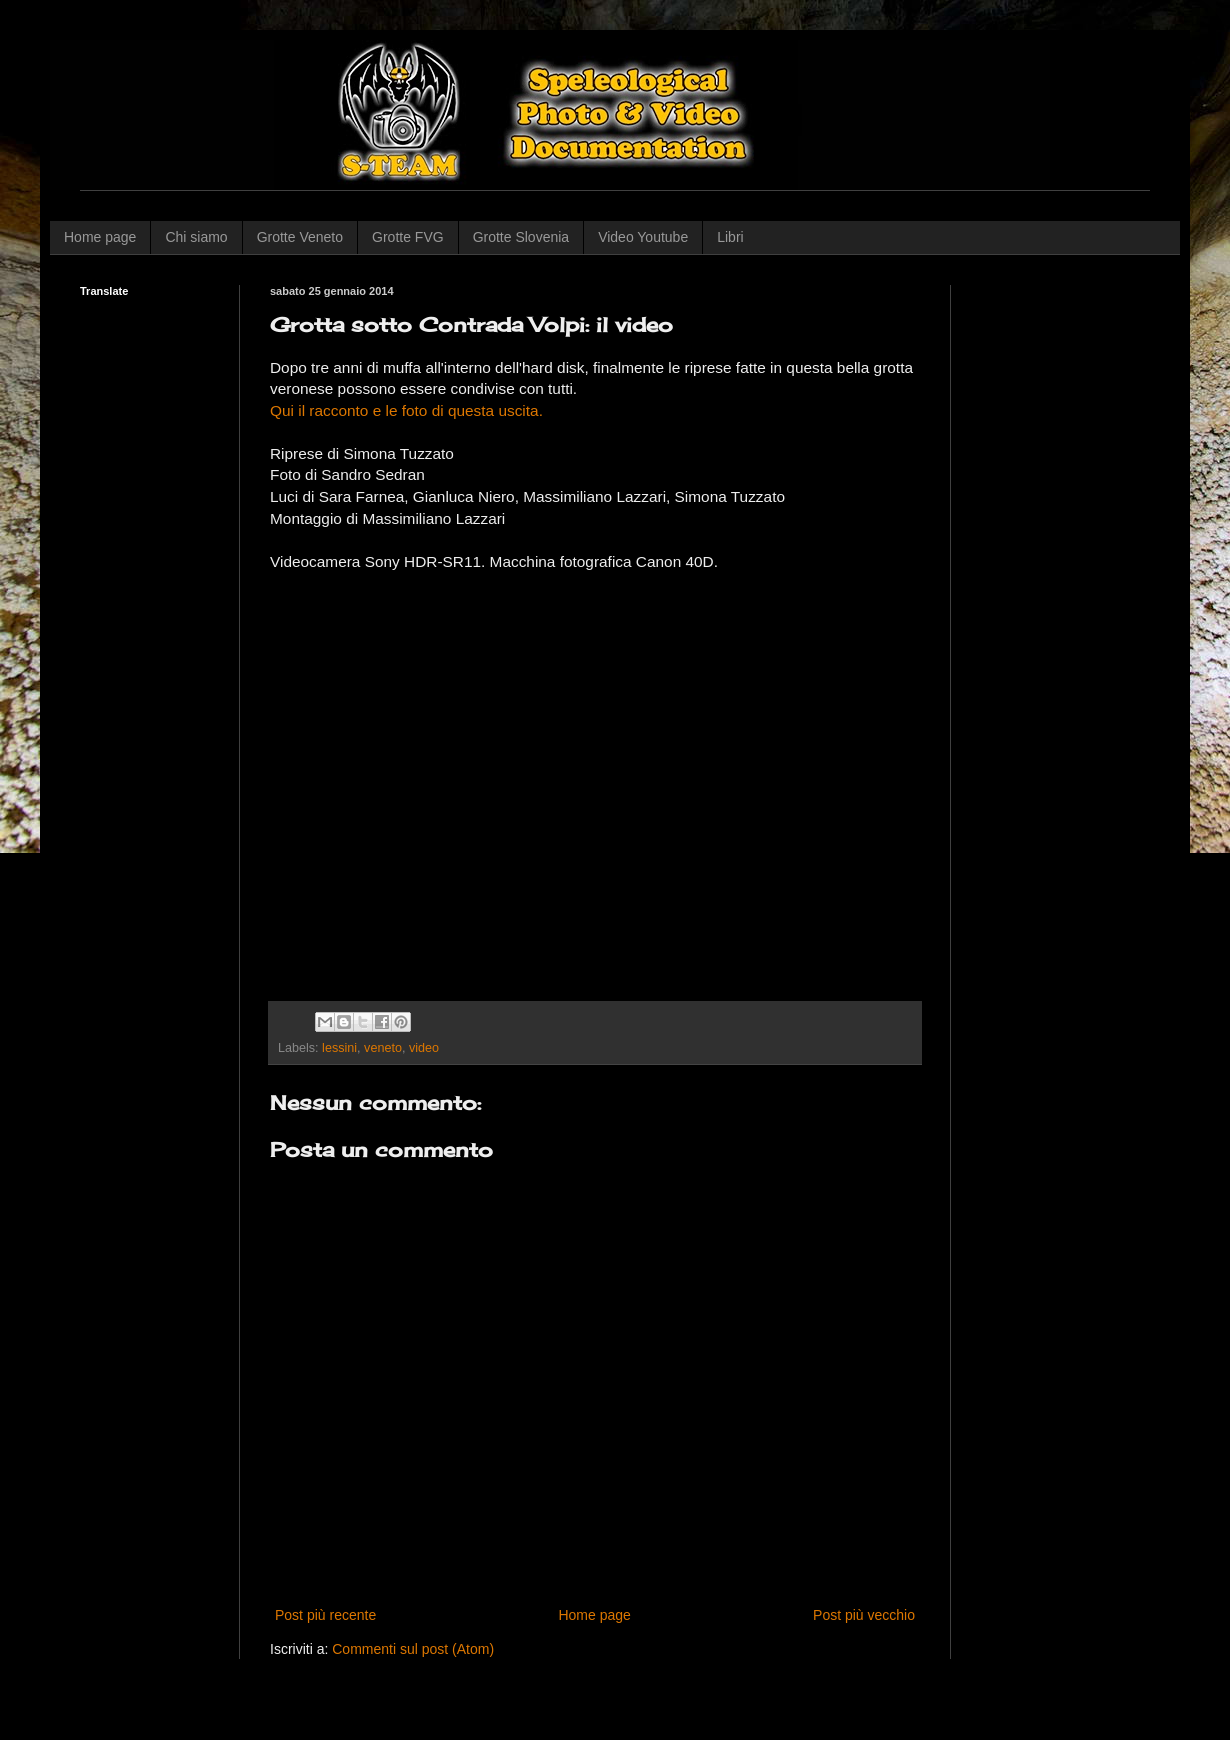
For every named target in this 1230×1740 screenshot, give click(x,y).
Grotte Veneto (300, 237)
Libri (730, 237)
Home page (100, 237)
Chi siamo (196, 237)
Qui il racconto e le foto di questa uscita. (406, 410)
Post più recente (325, 1615)
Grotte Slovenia (521, 237)
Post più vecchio (864, 1615)
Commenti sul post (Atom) (413, 1649)
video (424, 1048)
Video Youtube (643, 237)
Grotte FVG (408, 237)
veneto (383, 1048)
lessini (339, 1048)
